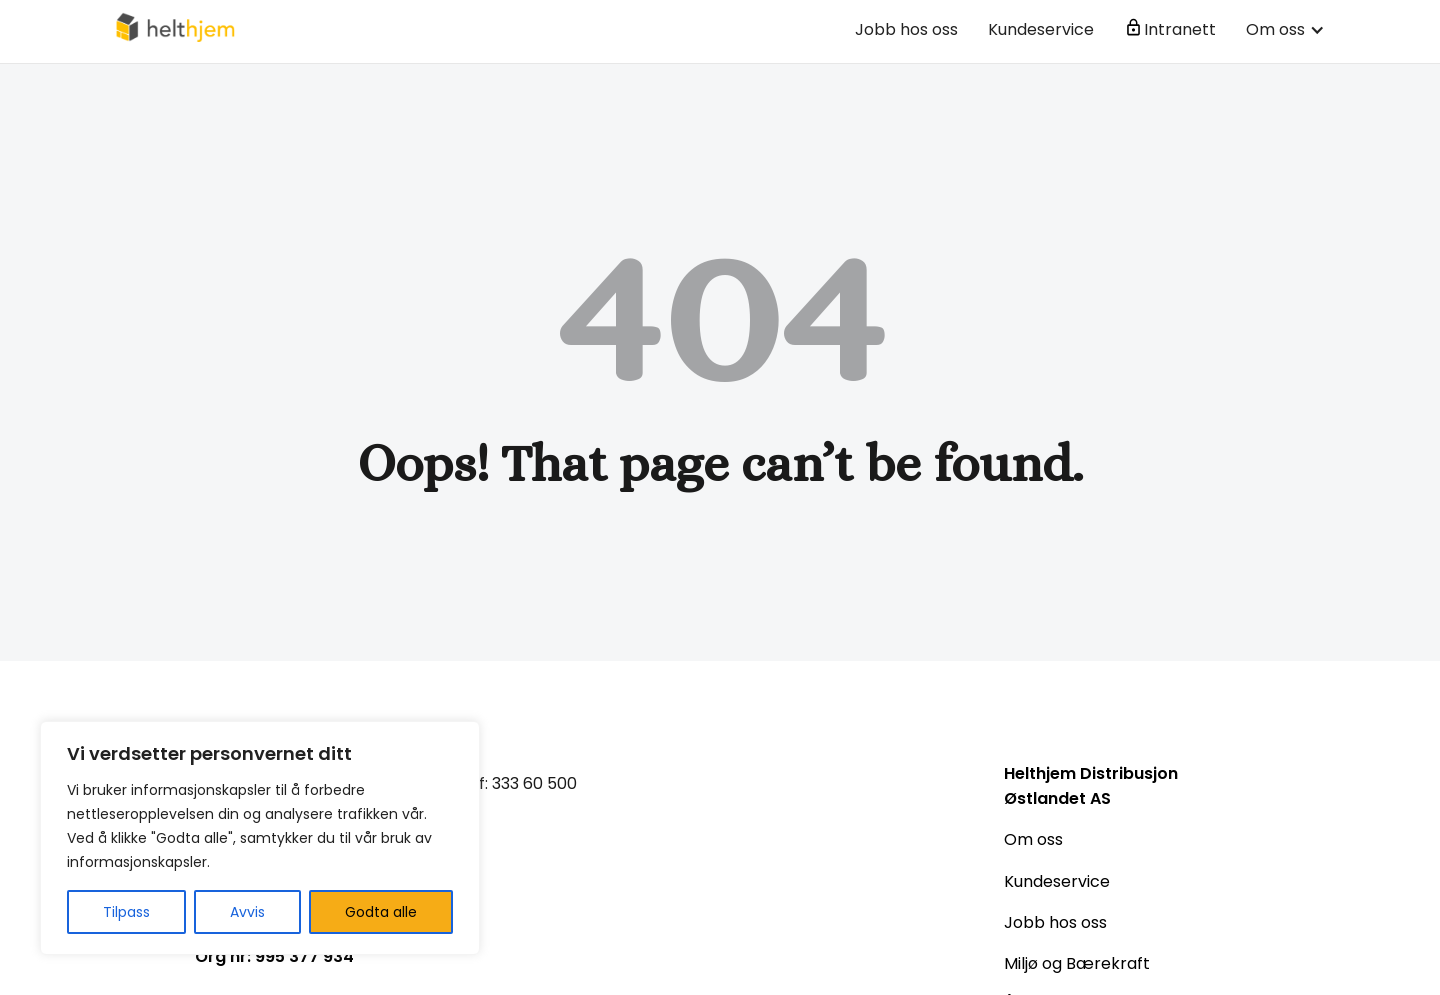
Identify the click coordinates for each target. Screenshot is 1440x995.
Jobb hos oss (906, 29)
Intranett (1180, 29)
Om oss (1033, 839)
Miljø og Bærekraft (1077, 963)
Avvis (247, 912)
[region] (260, 838)
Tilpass (126, 912)
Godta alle (381, 912)
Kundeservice (1041, 29)
